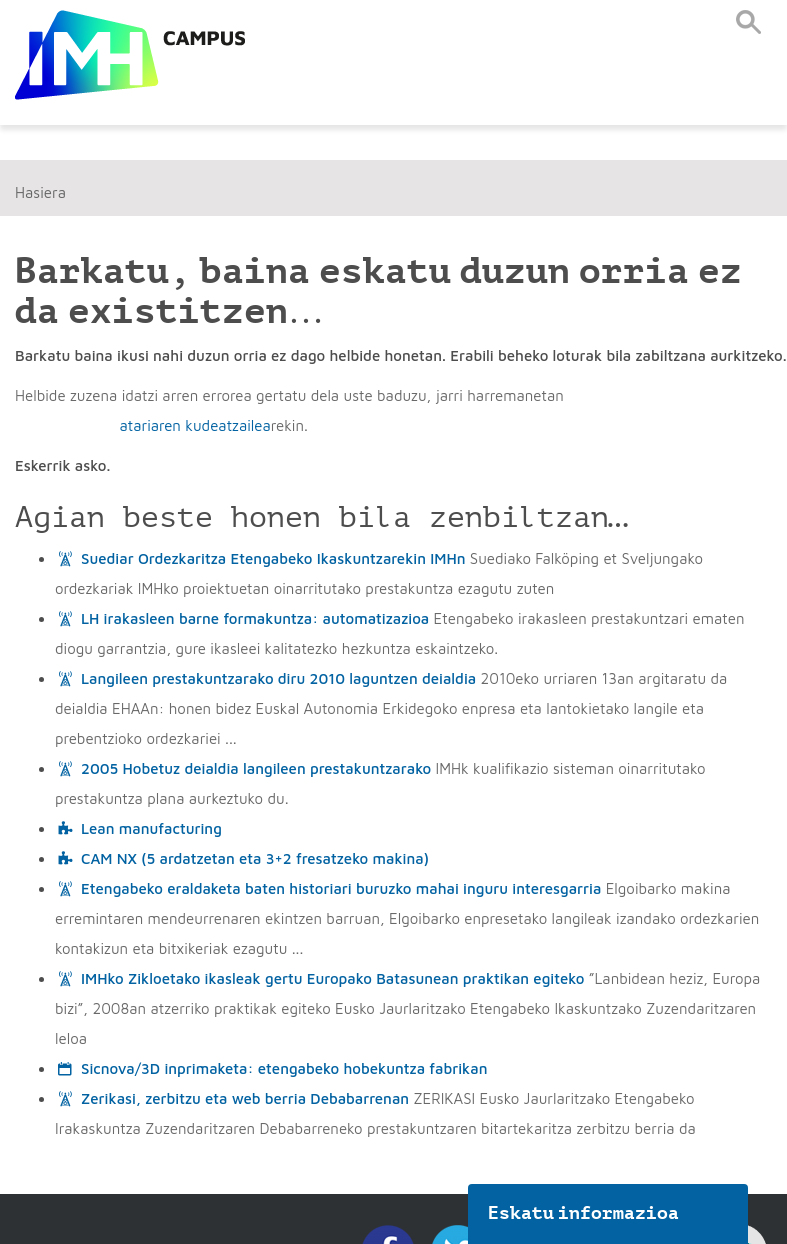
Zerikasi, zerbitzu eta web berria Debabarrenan (245, 1098)
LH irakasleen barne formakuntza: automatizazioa (255, 618)
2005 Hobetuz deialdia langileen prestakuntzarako (256, 768)
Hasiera (40, 192)
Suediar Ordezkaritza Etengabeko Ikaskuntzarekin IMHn (273, 558)
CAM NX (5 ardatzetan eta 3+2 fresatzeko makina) (255, 858)
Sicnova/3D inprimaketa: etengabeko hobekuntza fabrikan (284, 1068)
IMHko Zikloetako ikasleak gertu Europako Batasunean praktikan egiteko (332, 978)
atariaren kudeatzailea (194, 425)
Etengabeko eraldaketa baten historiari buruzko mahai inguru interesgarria (341, 888)
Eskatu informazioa (584, 1213)
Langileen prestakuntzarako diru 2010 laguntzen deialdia (278, 678)
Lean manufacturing (151, 828)
